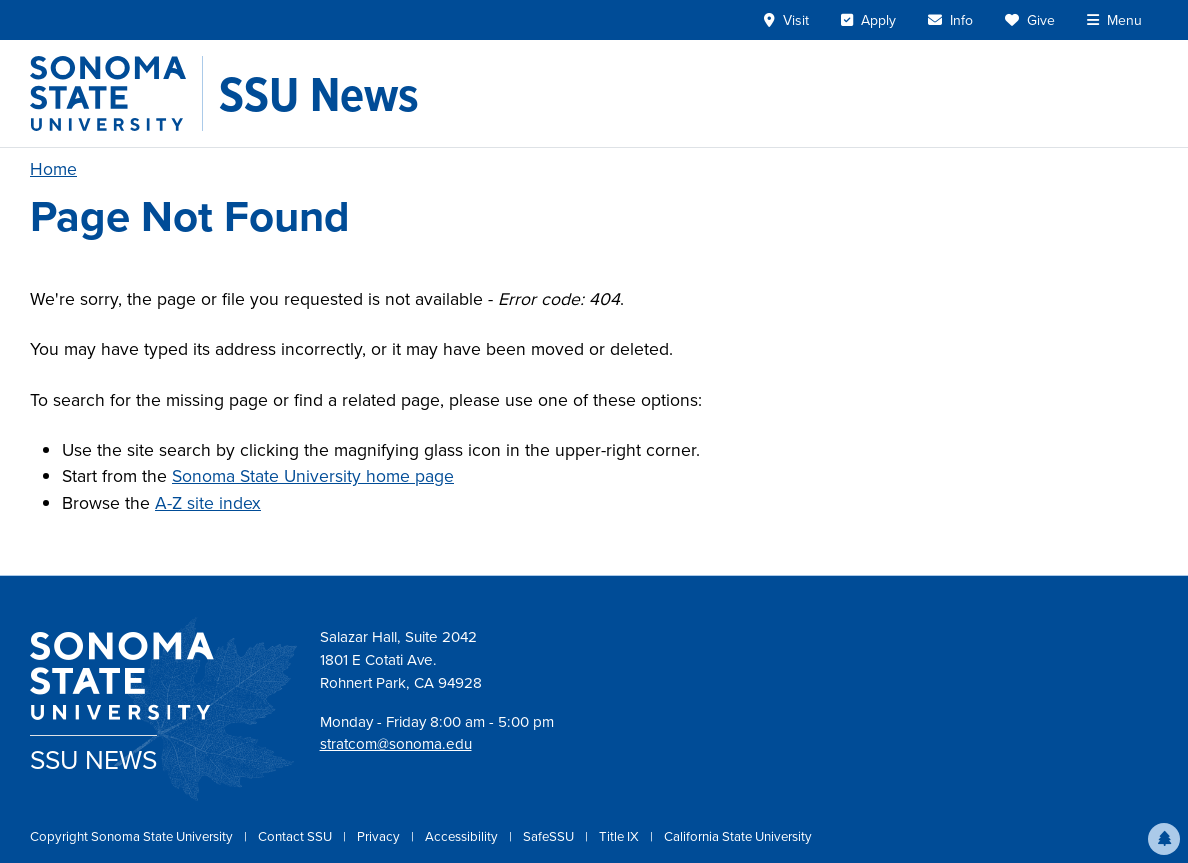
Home (53, 169)
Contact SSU (296, 836)
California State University (738, 836)
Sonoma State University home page (313, 476)
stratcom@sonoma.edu (396, 744)
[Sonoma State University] (116, 93)
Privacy (380, 836)
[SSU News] (319, 94)
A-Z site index (208, 503)
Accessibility (463, 836)
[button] (1164, 839)
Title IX (620, 836)
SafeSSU (550, 836)
